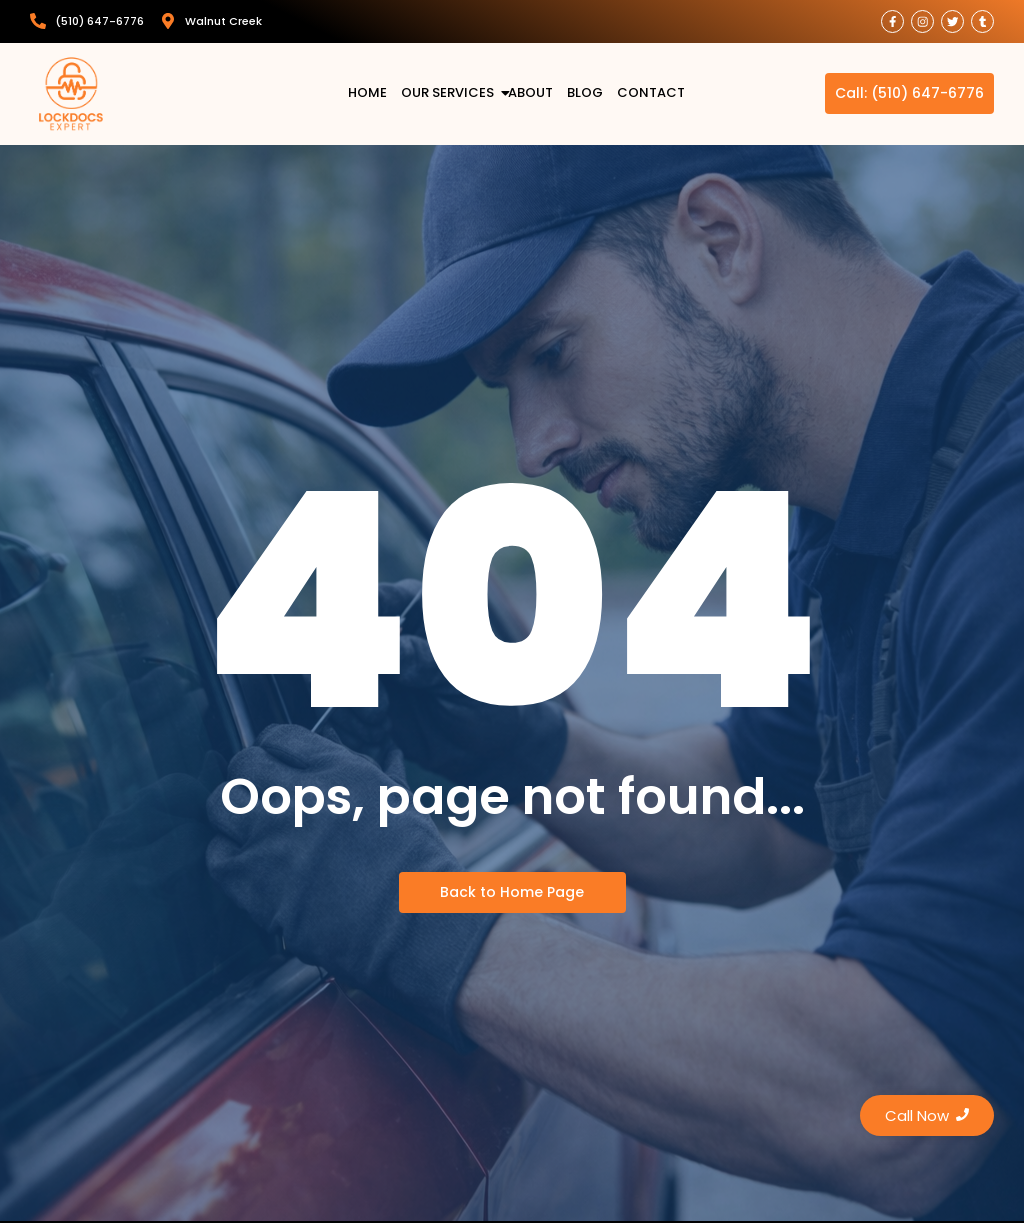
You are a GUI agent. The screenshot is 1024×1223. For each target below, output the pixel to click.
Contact (651, 93)
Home (367, 93)
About (530, 93)
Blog (585, 93)
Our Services (450, 93)
